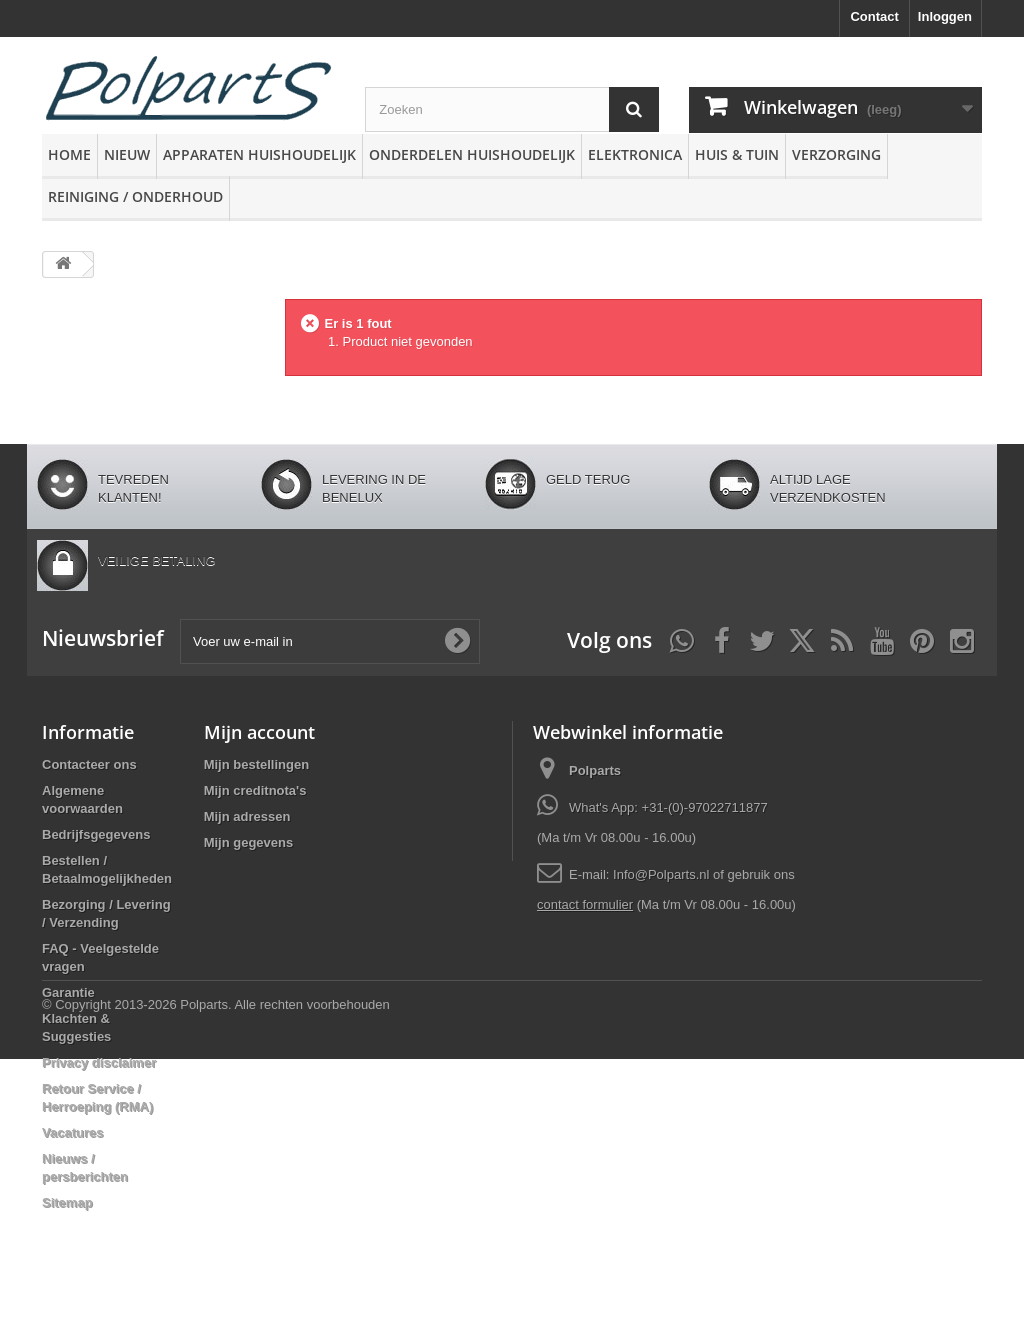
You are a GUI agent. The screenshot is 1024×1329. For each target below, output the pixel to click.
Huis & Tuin (737, 154)
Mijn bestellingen (256, 764)
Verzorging (836, 154)
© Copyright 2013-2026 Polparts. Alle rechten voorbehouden (216, 1274)
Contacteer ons (89, 764)
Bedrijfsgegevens (96, 834)
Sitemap (67, 1202)
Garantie (68, 992)
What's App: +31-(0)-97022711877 (668, 807)
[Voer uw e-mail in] (330, 641)
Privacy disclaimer (99, 1062)
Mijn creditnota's (255, 790)
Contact (874, 16)
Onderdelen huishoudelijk (472, 154)
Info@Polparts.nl (663, 874)
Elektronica (635, 154)
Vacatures (72, 1132)
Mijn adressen (247, 816)
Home (69, 154)
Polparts (595, 770)
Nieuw (127, 154)
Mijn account (259, 732)
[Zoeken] (634, 109)
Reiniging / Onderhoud (135, 196)
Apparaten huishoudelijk (259, 154)
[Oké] (457, 641)
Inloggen (945, 16)
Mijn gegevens (249, 842)
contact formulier (585, 904)
